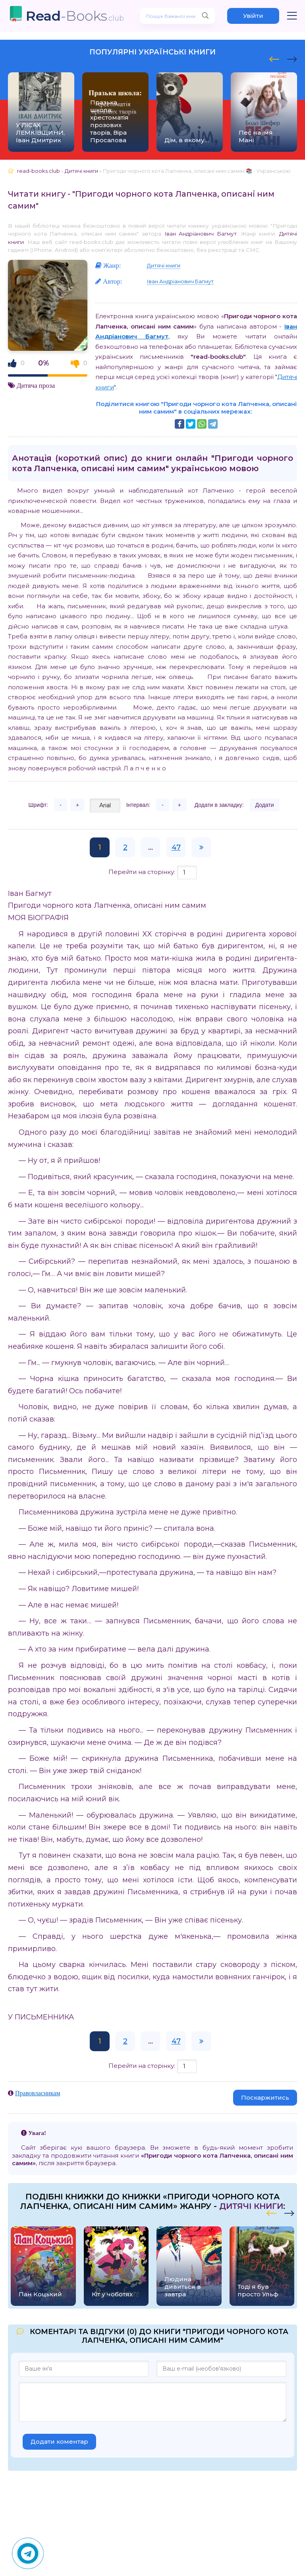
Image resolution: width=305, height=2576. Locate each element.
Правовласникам (37, 2093)
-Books (75, 16)
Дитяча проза (36, 385)
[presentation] (274, 58)
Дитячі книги (163, 265)
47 (176, 847)
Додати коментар (59, 2441)
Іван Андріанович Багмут (200, 233)
